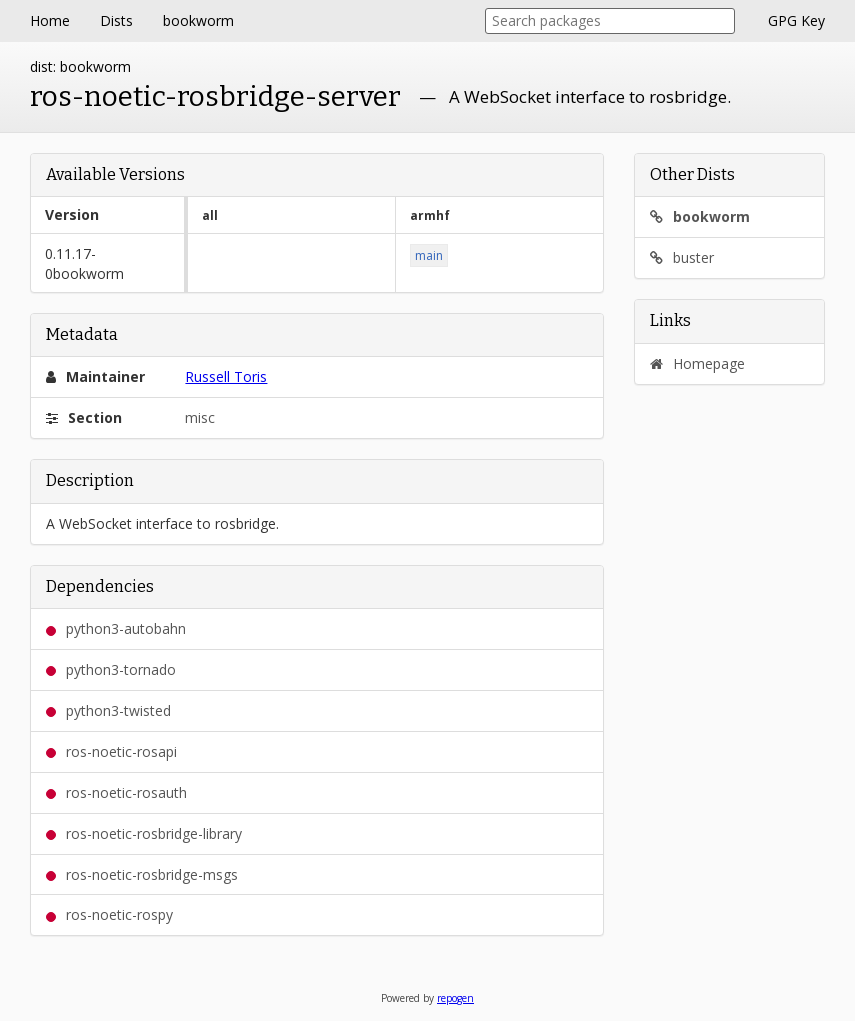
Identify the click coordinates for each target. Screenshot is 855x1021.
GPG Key (796, 20)
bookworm (198, 20)
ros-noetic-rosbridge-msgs (142, 874)
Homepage (697, 363)
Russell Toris (226, 376)
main (429, 255)
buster (682, 257)
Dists (116, 20)
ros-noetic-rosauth (116, 792)
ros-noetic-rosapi (111, 751)
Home (50, 20)
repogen (455, 998)
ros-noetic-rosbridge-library (144, 833)
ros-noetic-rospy (109, 914)
